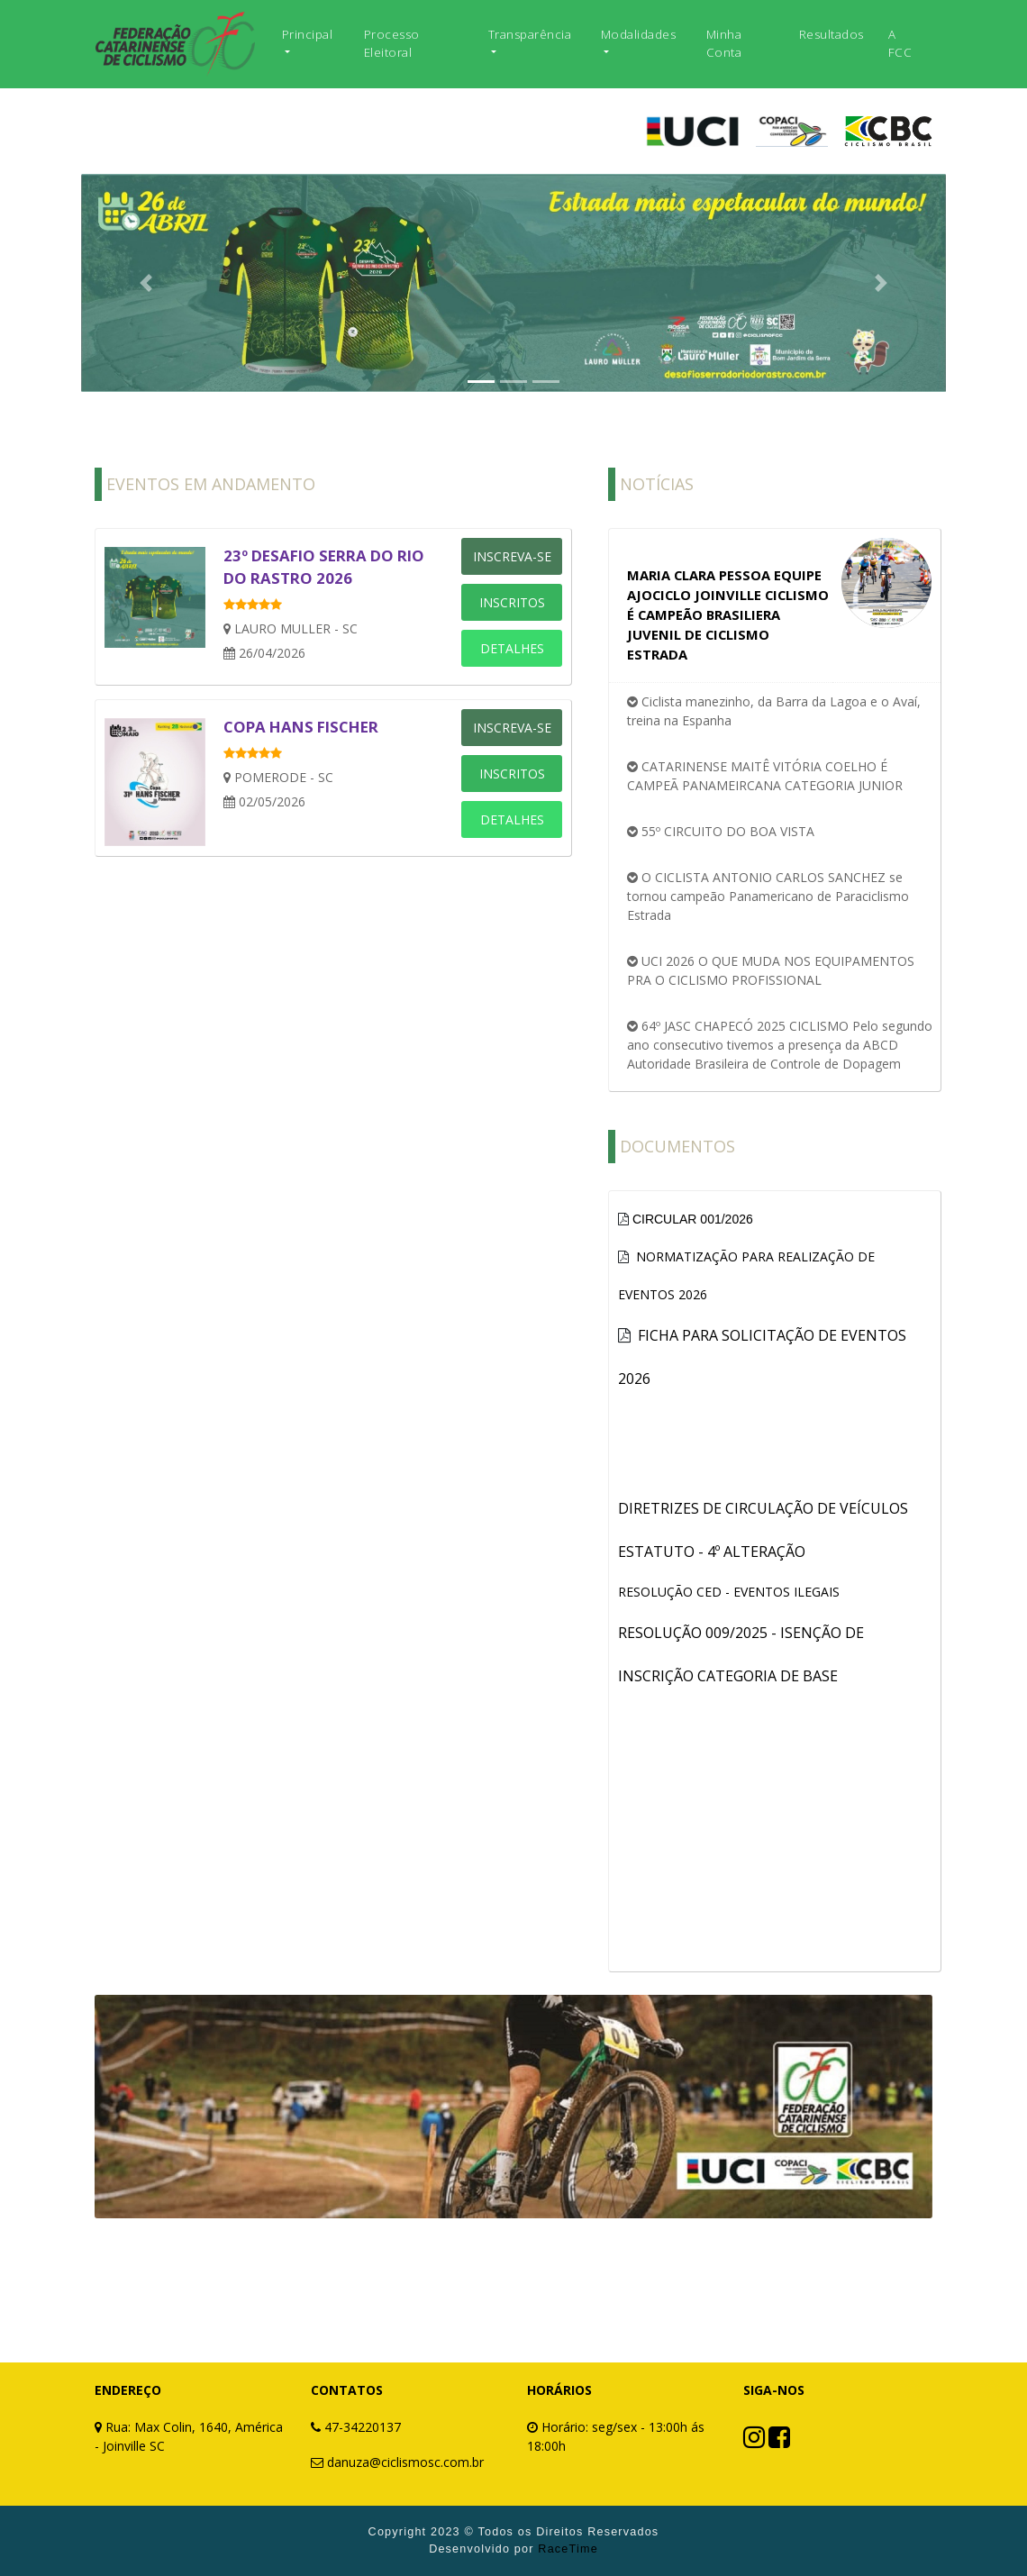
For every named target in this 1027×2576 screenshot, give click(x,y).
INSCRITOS (512, 602)
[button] (146, 283)
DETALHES (512, 648)
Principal (307, 34)
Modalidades (639, 34)
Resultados (831, 34)
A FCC (900, 43)
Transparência (530, 34)
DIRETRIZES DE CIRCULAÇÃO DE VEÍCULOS (763, 1508)
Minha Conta (724, 43)
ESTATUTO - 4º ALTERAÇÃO (711, 1551)
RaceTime (568, 2549)
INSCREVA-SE (512, 556)
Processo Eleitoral (392, 43)
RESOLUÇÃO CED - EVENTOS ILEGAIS (729, 1591)
